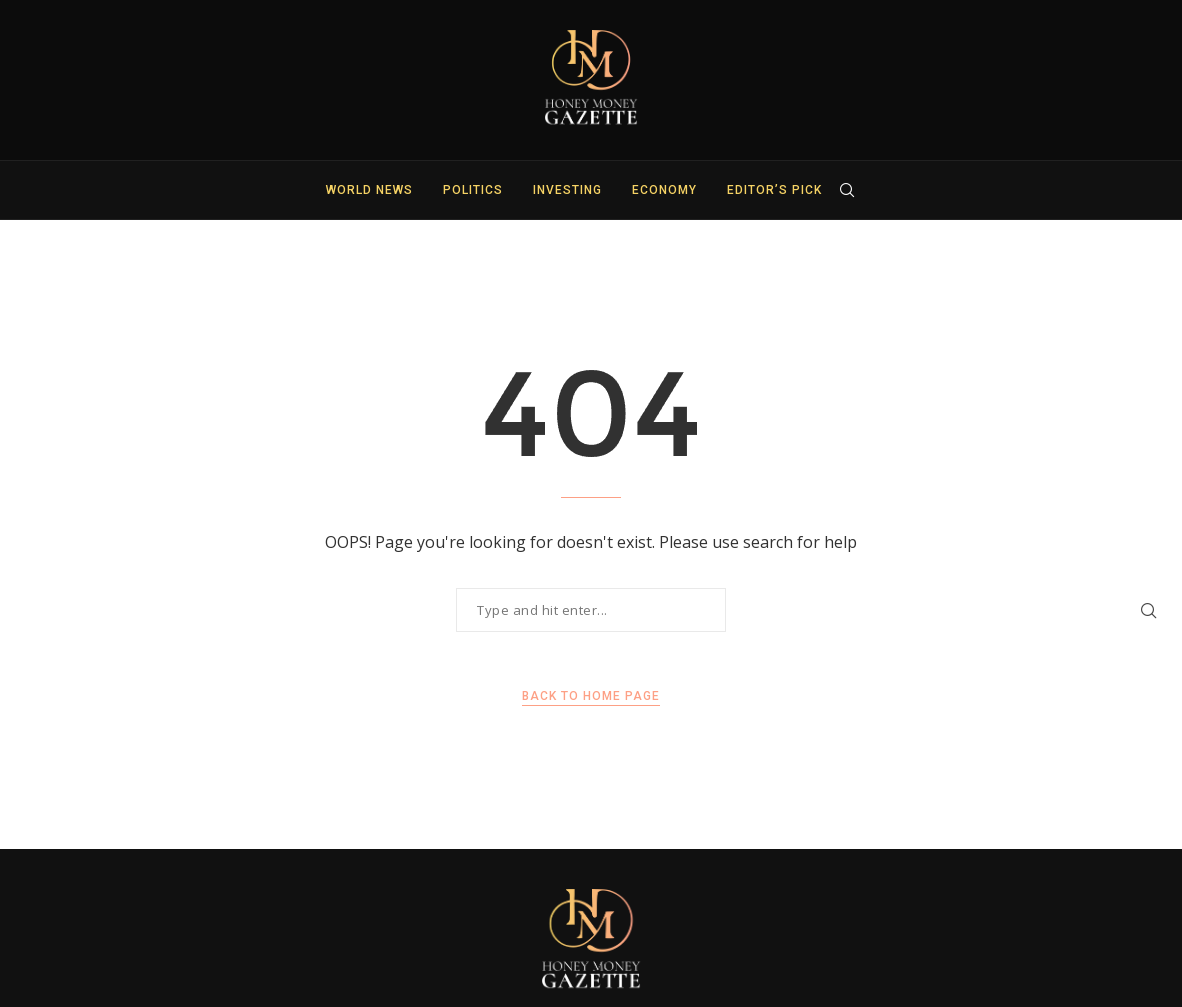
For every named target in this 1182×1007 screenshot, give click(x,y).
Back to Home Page (591, 696)
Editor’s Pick (774, 190)
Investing (567, 190)
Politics (473, 190)
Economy (664, 190)
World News (369, 190)
